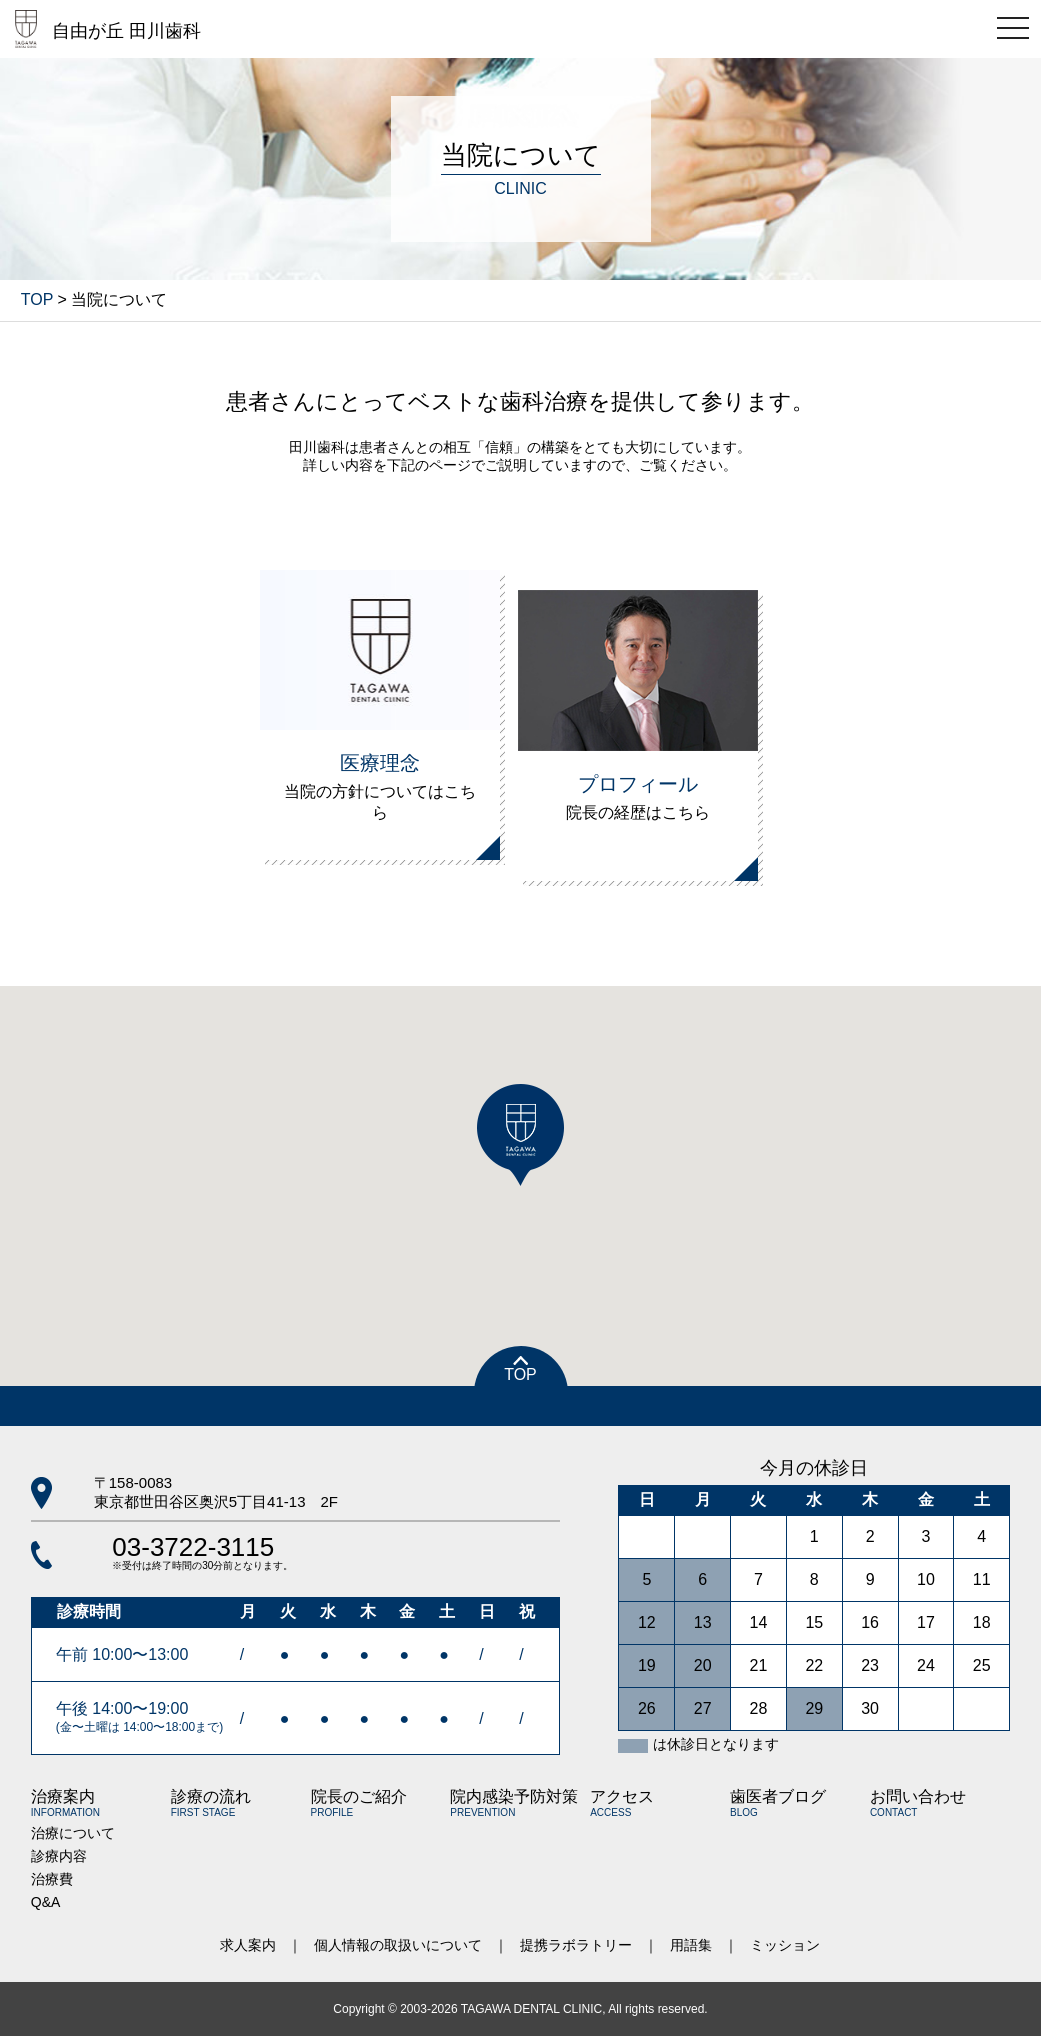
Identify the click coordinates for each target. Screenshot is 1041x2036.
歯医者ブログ (778, 1803)
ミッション (785, 1945)
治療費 (52, 1879)
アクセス (622, 1803)
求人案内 (248, 1945)
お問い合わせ (918, 1803)
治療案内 (65, 1803)
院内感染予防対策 (514, 1803)
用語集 (691, 1945)
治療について (73, 1833)
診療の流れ (211, 1803)
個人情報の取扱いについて (398, 1945)
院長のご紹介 (359, 1803)
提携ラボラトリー (576, 1945)
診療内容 (59, 1856)
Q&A (46, 1902)
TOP (37, 299)
